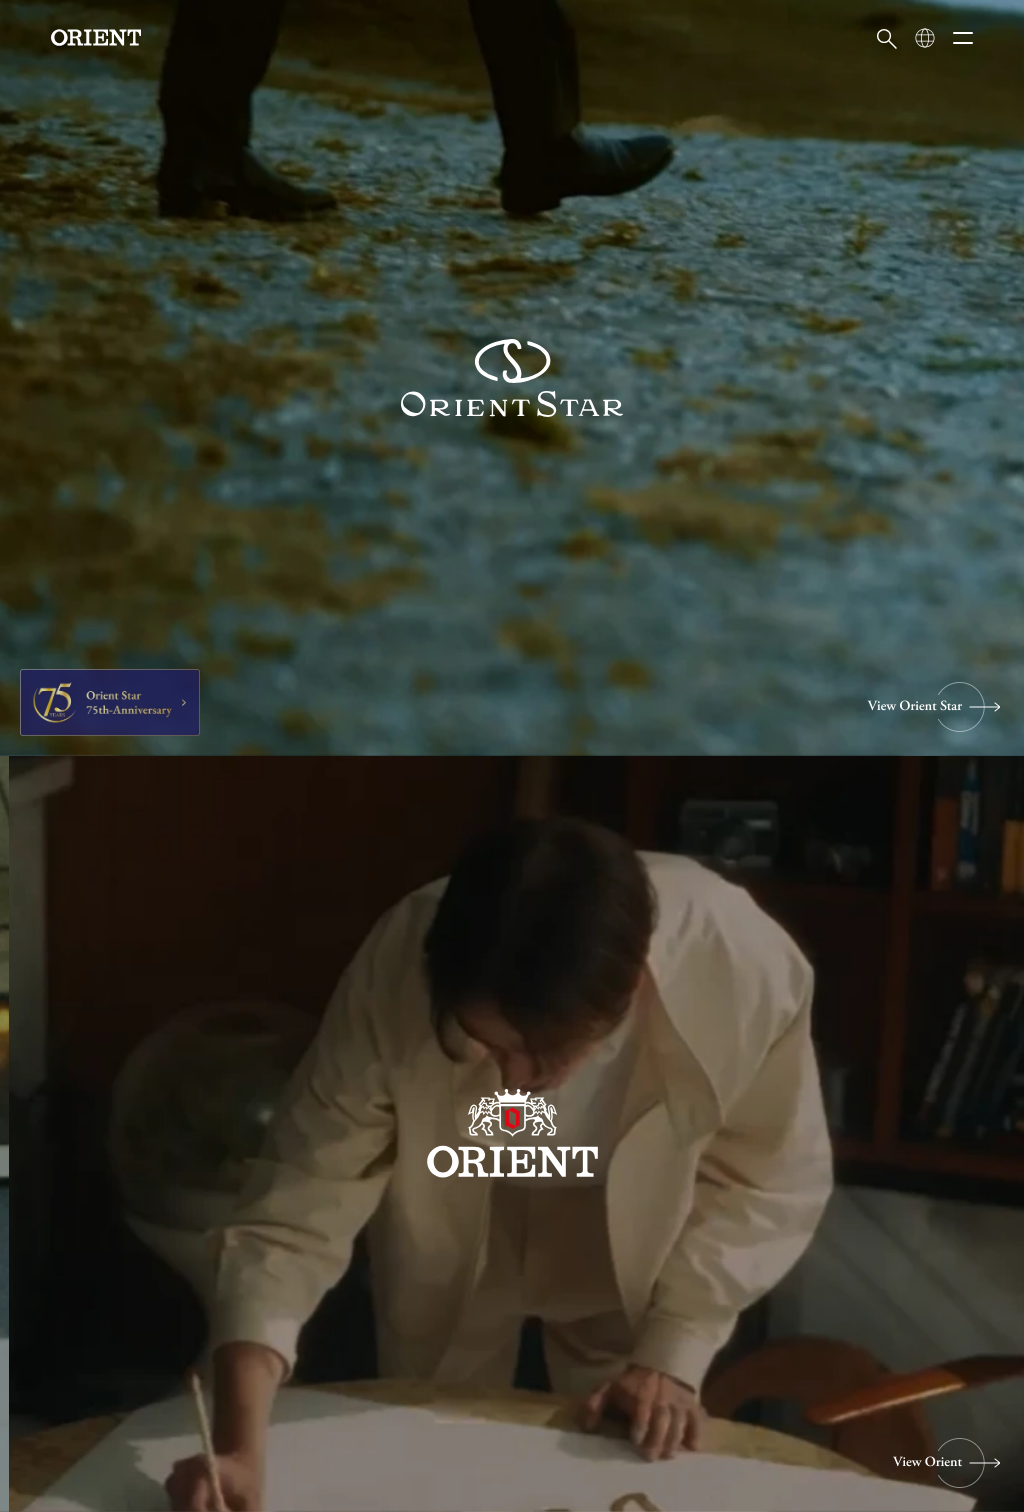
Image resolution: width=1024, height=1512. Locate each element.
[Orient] (96, 37)
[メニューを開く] (963, 38)
